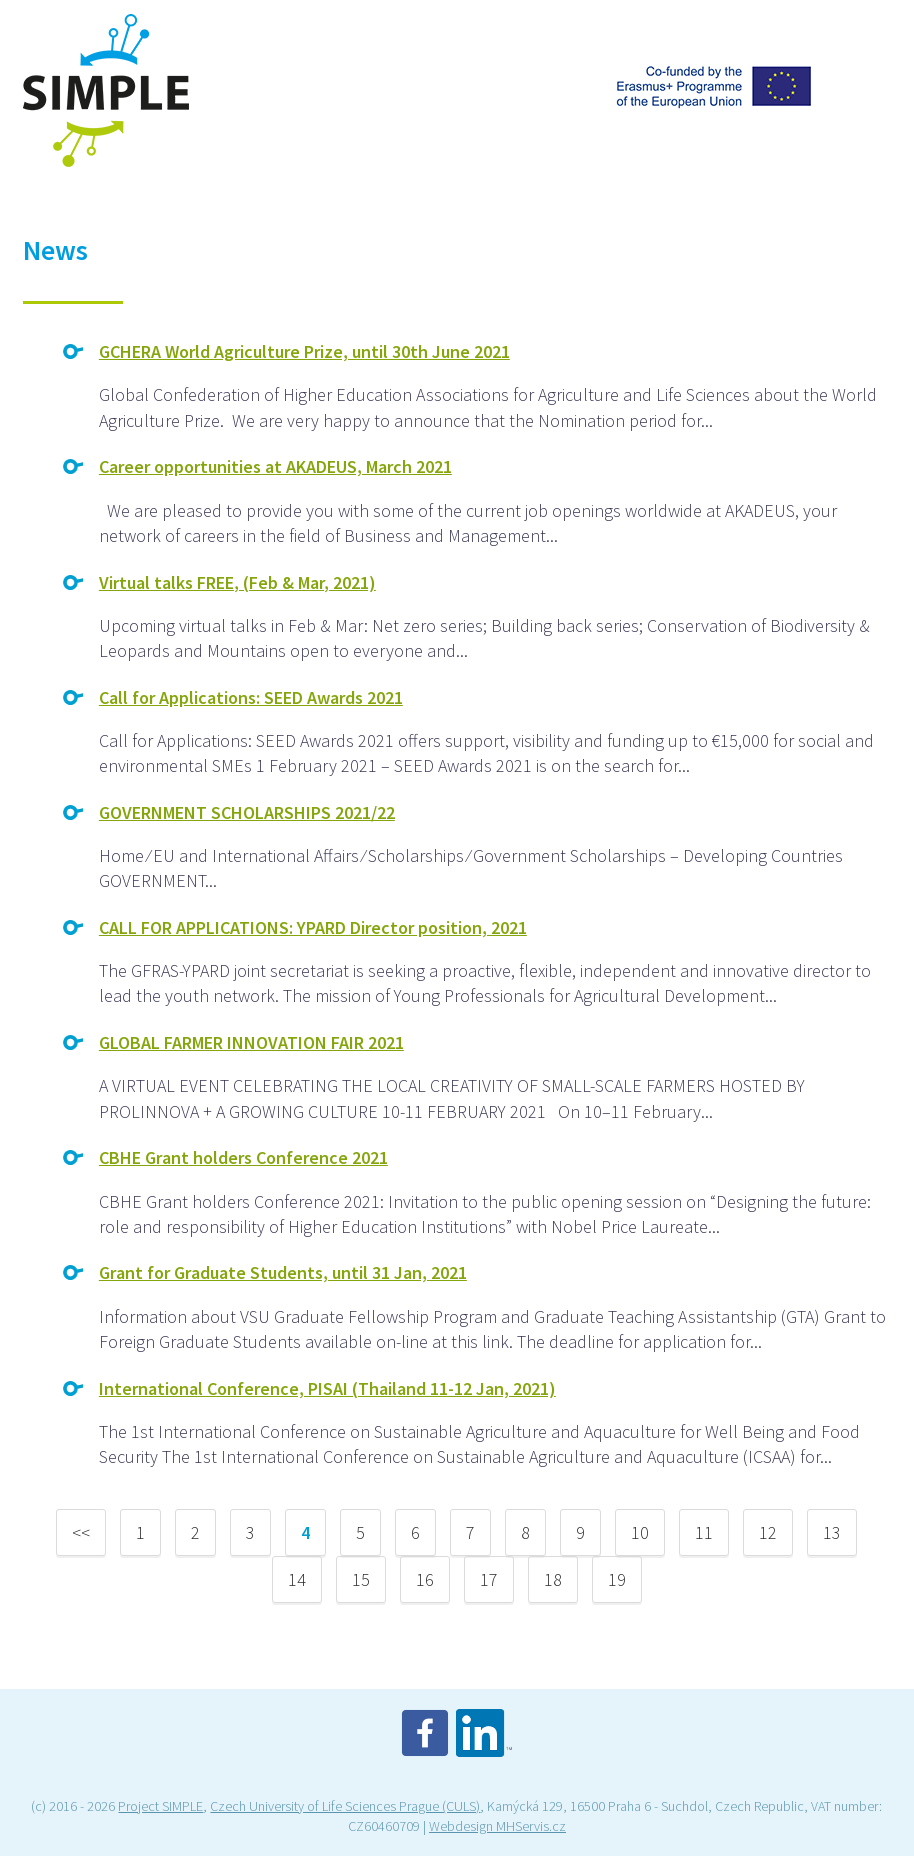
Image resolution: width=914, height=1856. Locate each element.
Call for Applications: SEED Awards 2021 (251, 697)
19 (617, 1579)
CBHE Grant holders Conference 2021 (243, 1157)
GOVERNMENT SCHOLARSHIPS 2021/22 (247, 812)
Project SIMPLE (160, 1806)
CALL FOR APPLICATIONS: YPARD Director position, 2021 (313, 927)
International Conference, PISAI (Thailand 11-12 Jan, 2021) (327, 1388)
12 (768, 1532)
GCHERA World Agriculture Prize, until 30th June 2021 (304, 351)
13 (832, 1532)
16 (425, 1579)
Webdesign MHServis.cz (497, 1826)
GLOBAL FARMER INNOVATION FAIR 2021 (251, 1042)
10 (640, 1532)
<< (81, 1532)
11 (704, 1532)
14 (297, 1579)
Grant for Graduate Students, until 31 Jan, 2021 (283, 1272)
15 (361, 1579)
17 (489, 1579)
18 (553, 1579)
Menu (867, 34)
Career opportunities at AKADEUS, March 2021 (275, 466)
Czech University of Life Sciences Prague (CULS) (345, 1806)
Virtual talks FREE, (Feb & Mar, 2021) (237, 582)
